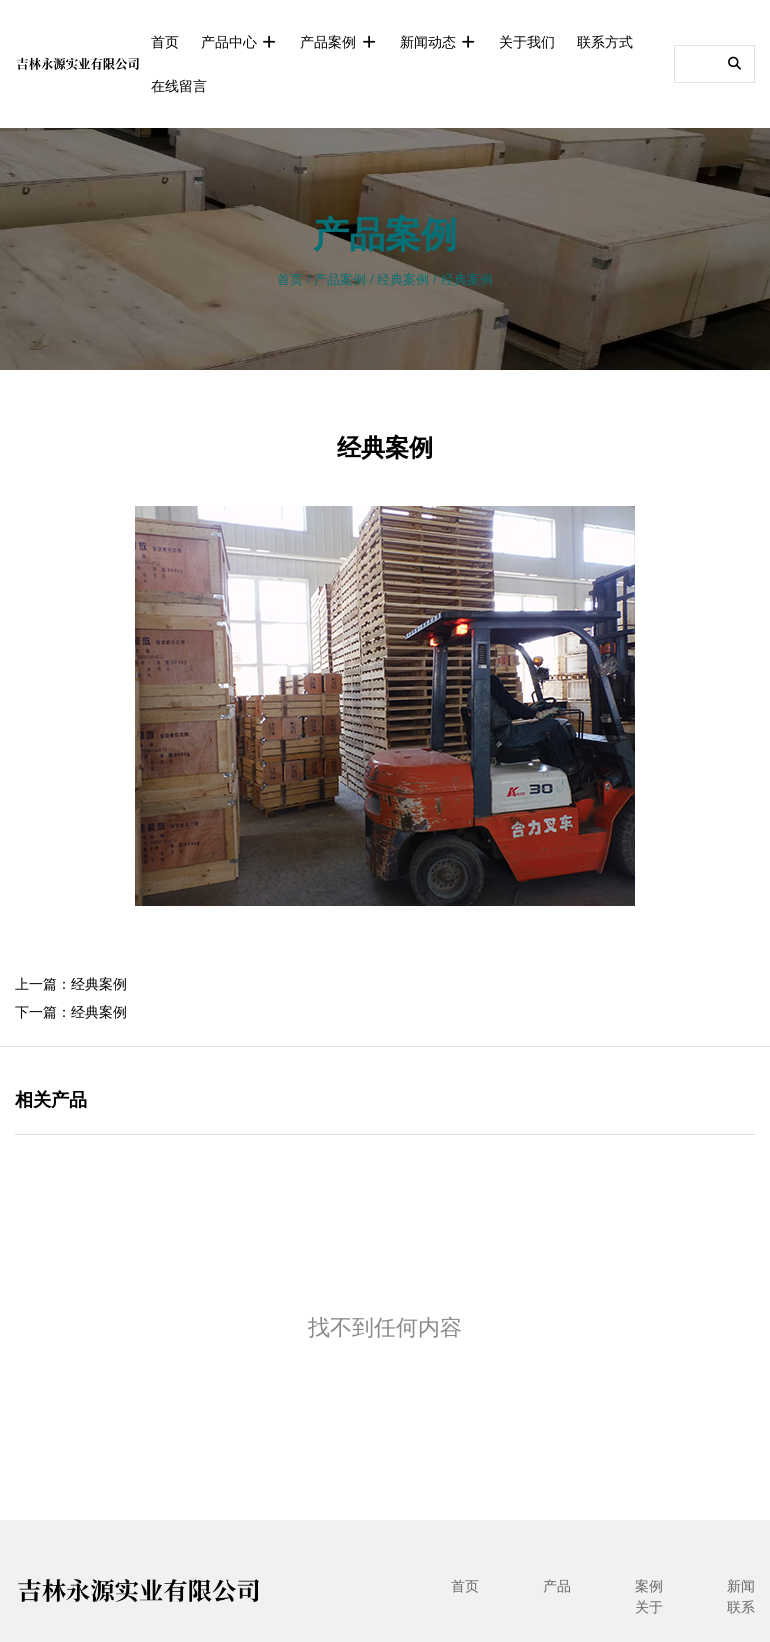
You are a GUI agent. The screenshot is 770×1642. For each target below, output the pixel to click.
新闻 (741, 1586)
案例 (649, 1586)
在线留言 (179, 86)
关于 (649, 1607)
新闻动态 (438, 42)
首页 (165, 42)
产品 (557, 1586)
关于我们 (527, 42)
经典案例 (403, 279)
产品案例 (338, 42)
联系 (741, 1607)
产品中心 (239, 42)
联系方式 (605, 42)
